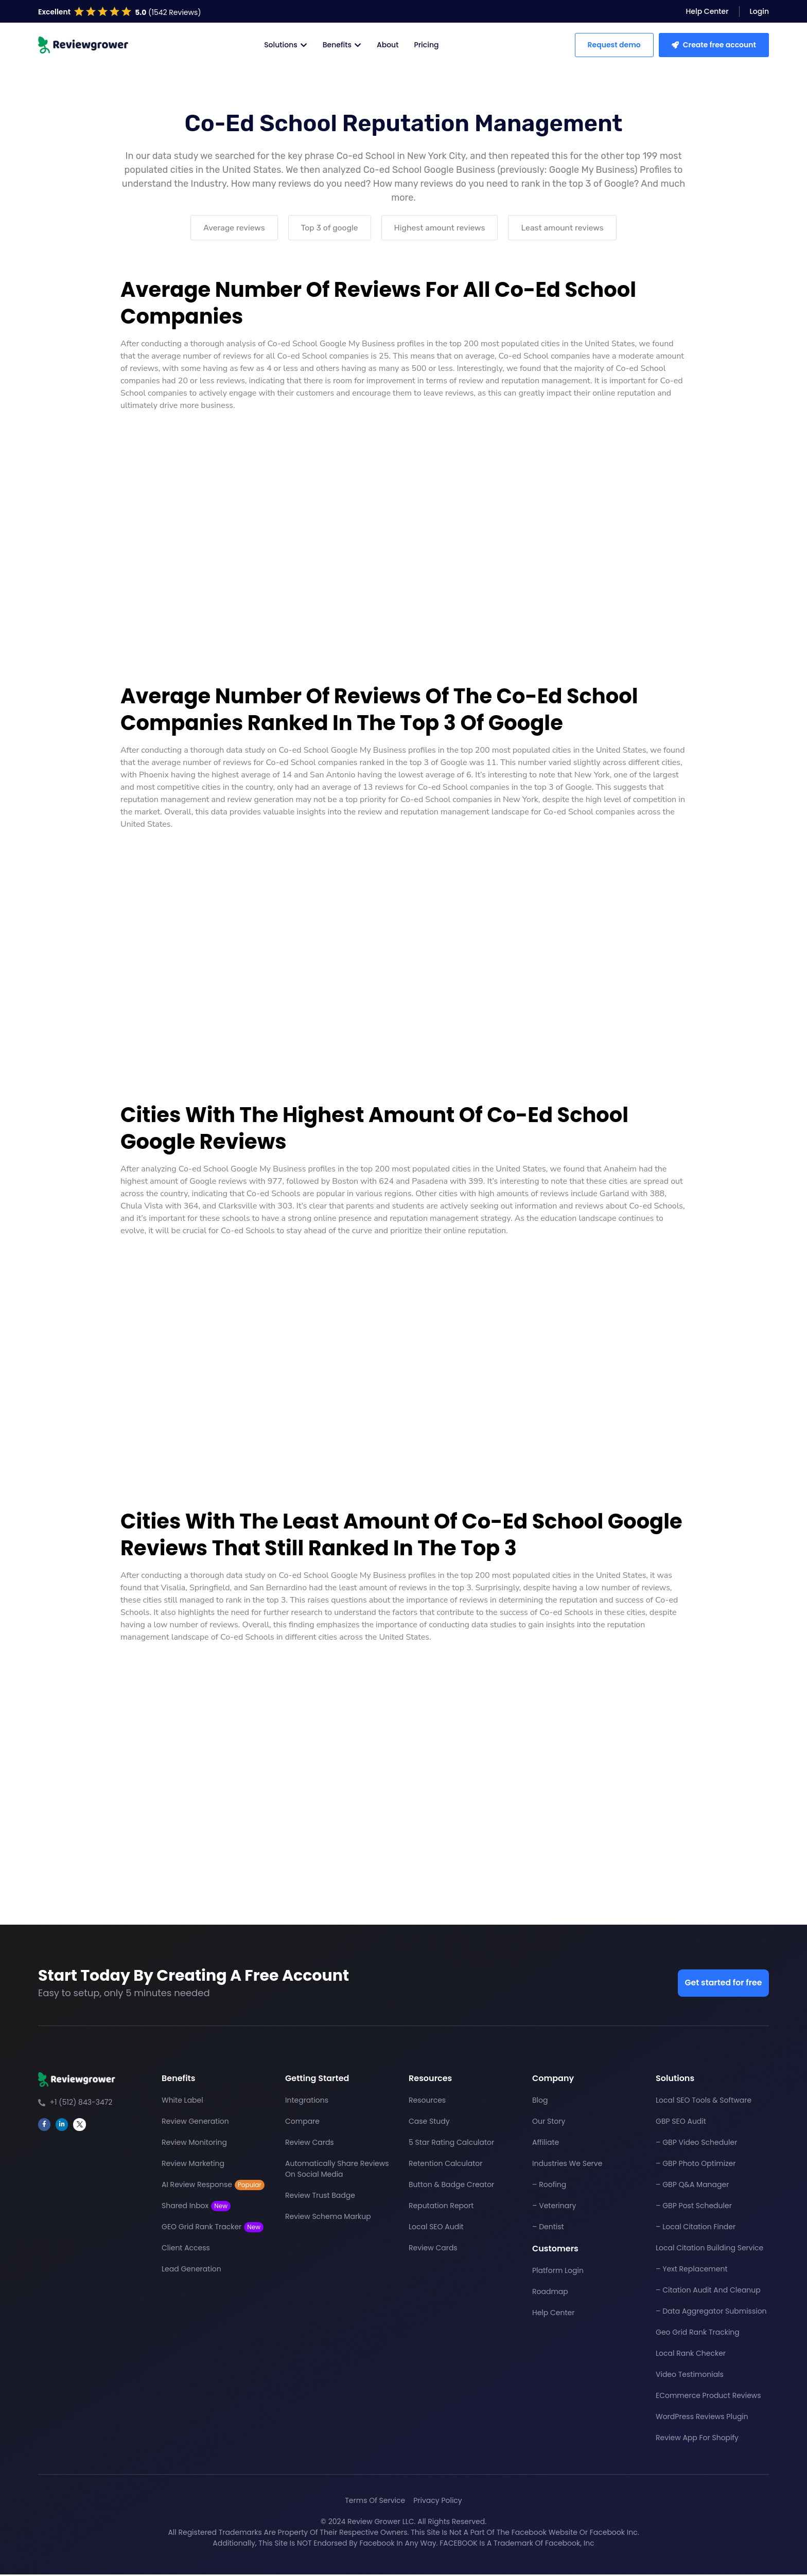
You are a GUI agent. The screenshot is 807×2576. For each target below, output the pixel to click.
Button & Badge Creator (451, 2186)
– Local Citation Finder (695, 2229)
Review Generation (195, 2123)
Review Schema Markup (328, 2218)
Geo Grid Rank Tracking (698, 2334)
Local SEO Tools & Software (703, 2102)
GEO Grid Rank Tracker (213, 2229)
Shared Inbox (196, 2207)
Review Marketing (193, 2165)
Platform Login (558, 2272)
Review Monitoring (194, 2144)
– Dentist (548, 2229)
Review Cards (309, 2144)
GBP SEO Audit (681, 2123)
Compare (302, 2123)
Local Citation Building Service (709, 2250)
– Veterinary (554, 2207)
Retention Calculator (446, 2165)
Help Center (553, 2314)
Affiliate (545, 2144)
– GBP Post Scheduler (694, 2207)
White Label (182, 2102)
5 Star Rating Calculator (451, 2144)
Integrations (306, 2102)
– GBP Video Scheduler (696, 2144)
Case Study (429, 2123)
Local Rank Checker (691, 2355)
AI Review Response (213, 2186)
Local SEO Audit (436, 2229)
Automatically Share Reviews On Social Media (337, 2170)
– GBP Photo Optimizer (696, 2165)
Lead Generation (191, 2271)
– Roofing (549, 2186)
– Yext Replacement (692, 2271)
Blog (540, 2102)
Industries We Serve (567, 2165)
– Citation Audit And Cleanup (708, 2292)
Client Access (186, 2250)
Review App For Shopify (697, 2440)
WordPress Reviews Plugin (702, 2418)
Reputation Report (441, 2207)
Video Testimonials (690, 2376)
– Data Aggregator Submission (711, 2313)
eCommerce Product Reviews (708, 2397)
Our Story (548, 2123)
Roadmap (550, 2293)
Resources (427, 2102)
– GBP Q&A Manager (692, 2186)
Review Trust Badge (320, 2197)
